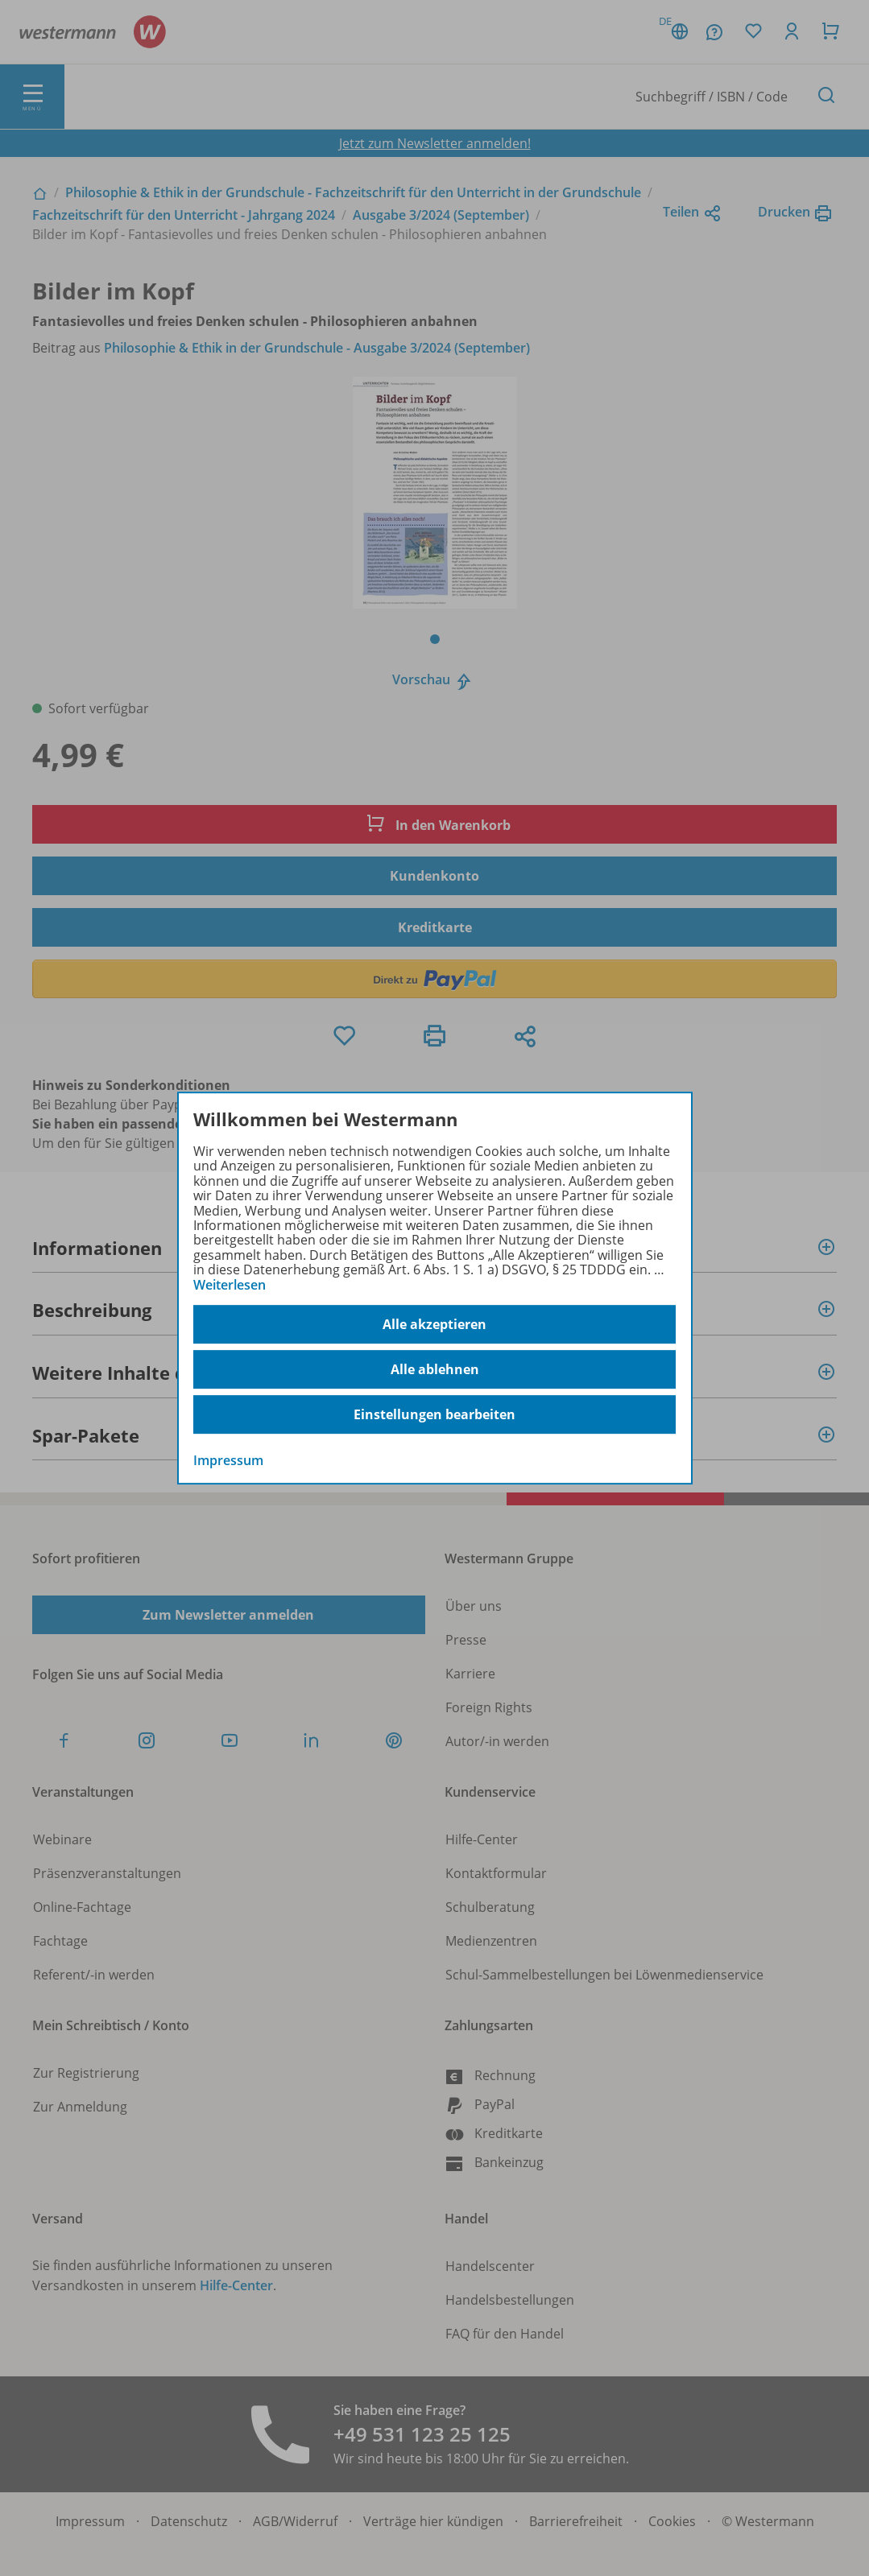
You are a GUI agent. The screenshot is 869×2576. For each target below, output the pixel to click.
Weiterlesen (229, 1285)
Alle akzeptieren (434, 1324)
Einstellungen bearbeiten (434, 1414)
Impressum (228, 1460)
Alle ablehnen (435, 1369)
